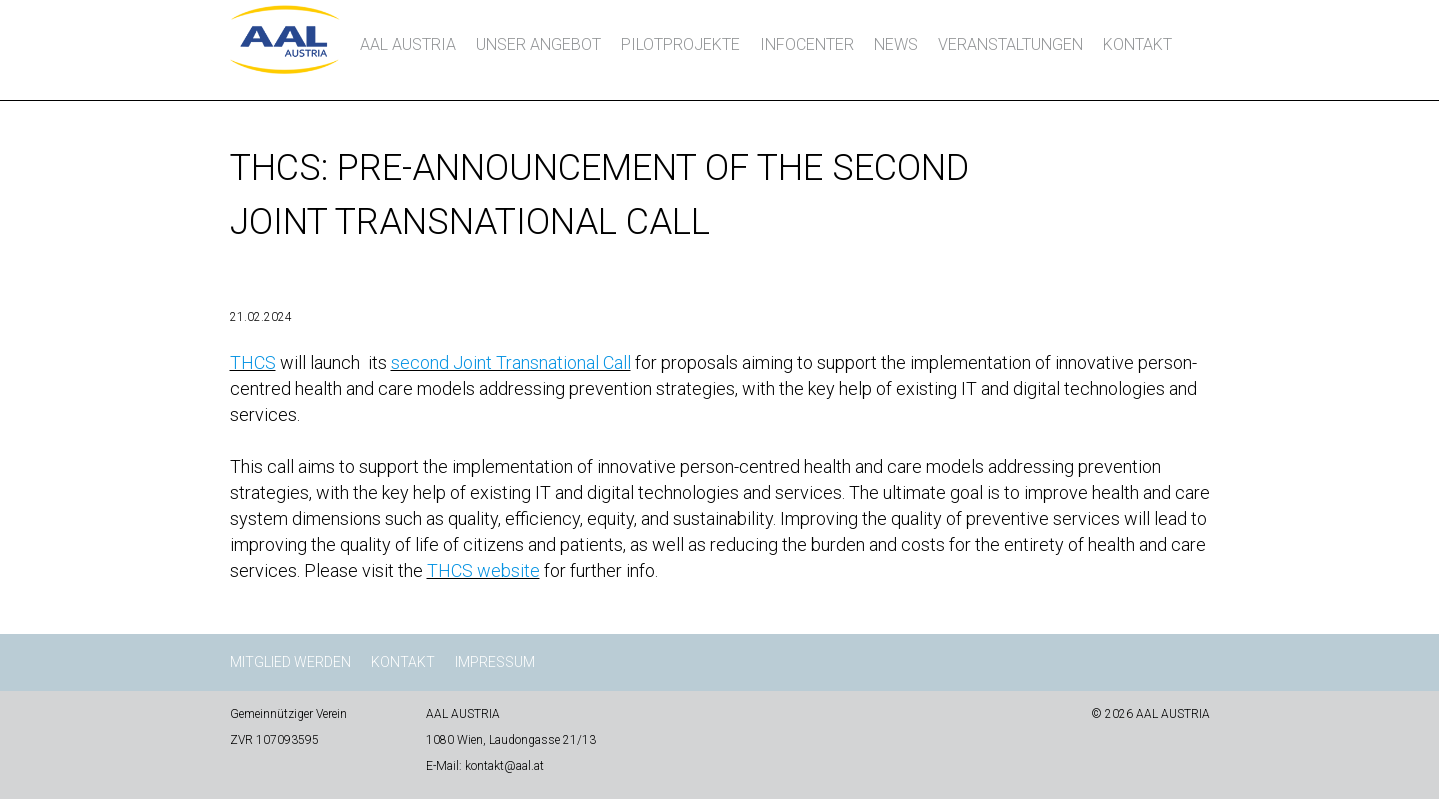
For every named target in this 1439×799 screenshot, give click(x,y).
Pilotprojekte (680, 44)
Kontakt (1137, 44)
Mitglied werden (290, 662)
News (896, 44)
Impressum (495, 662)
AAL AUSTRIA (408, 44)
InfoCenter (807, 44)
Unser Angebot (538, 44)
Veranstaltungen (1010, 44)
